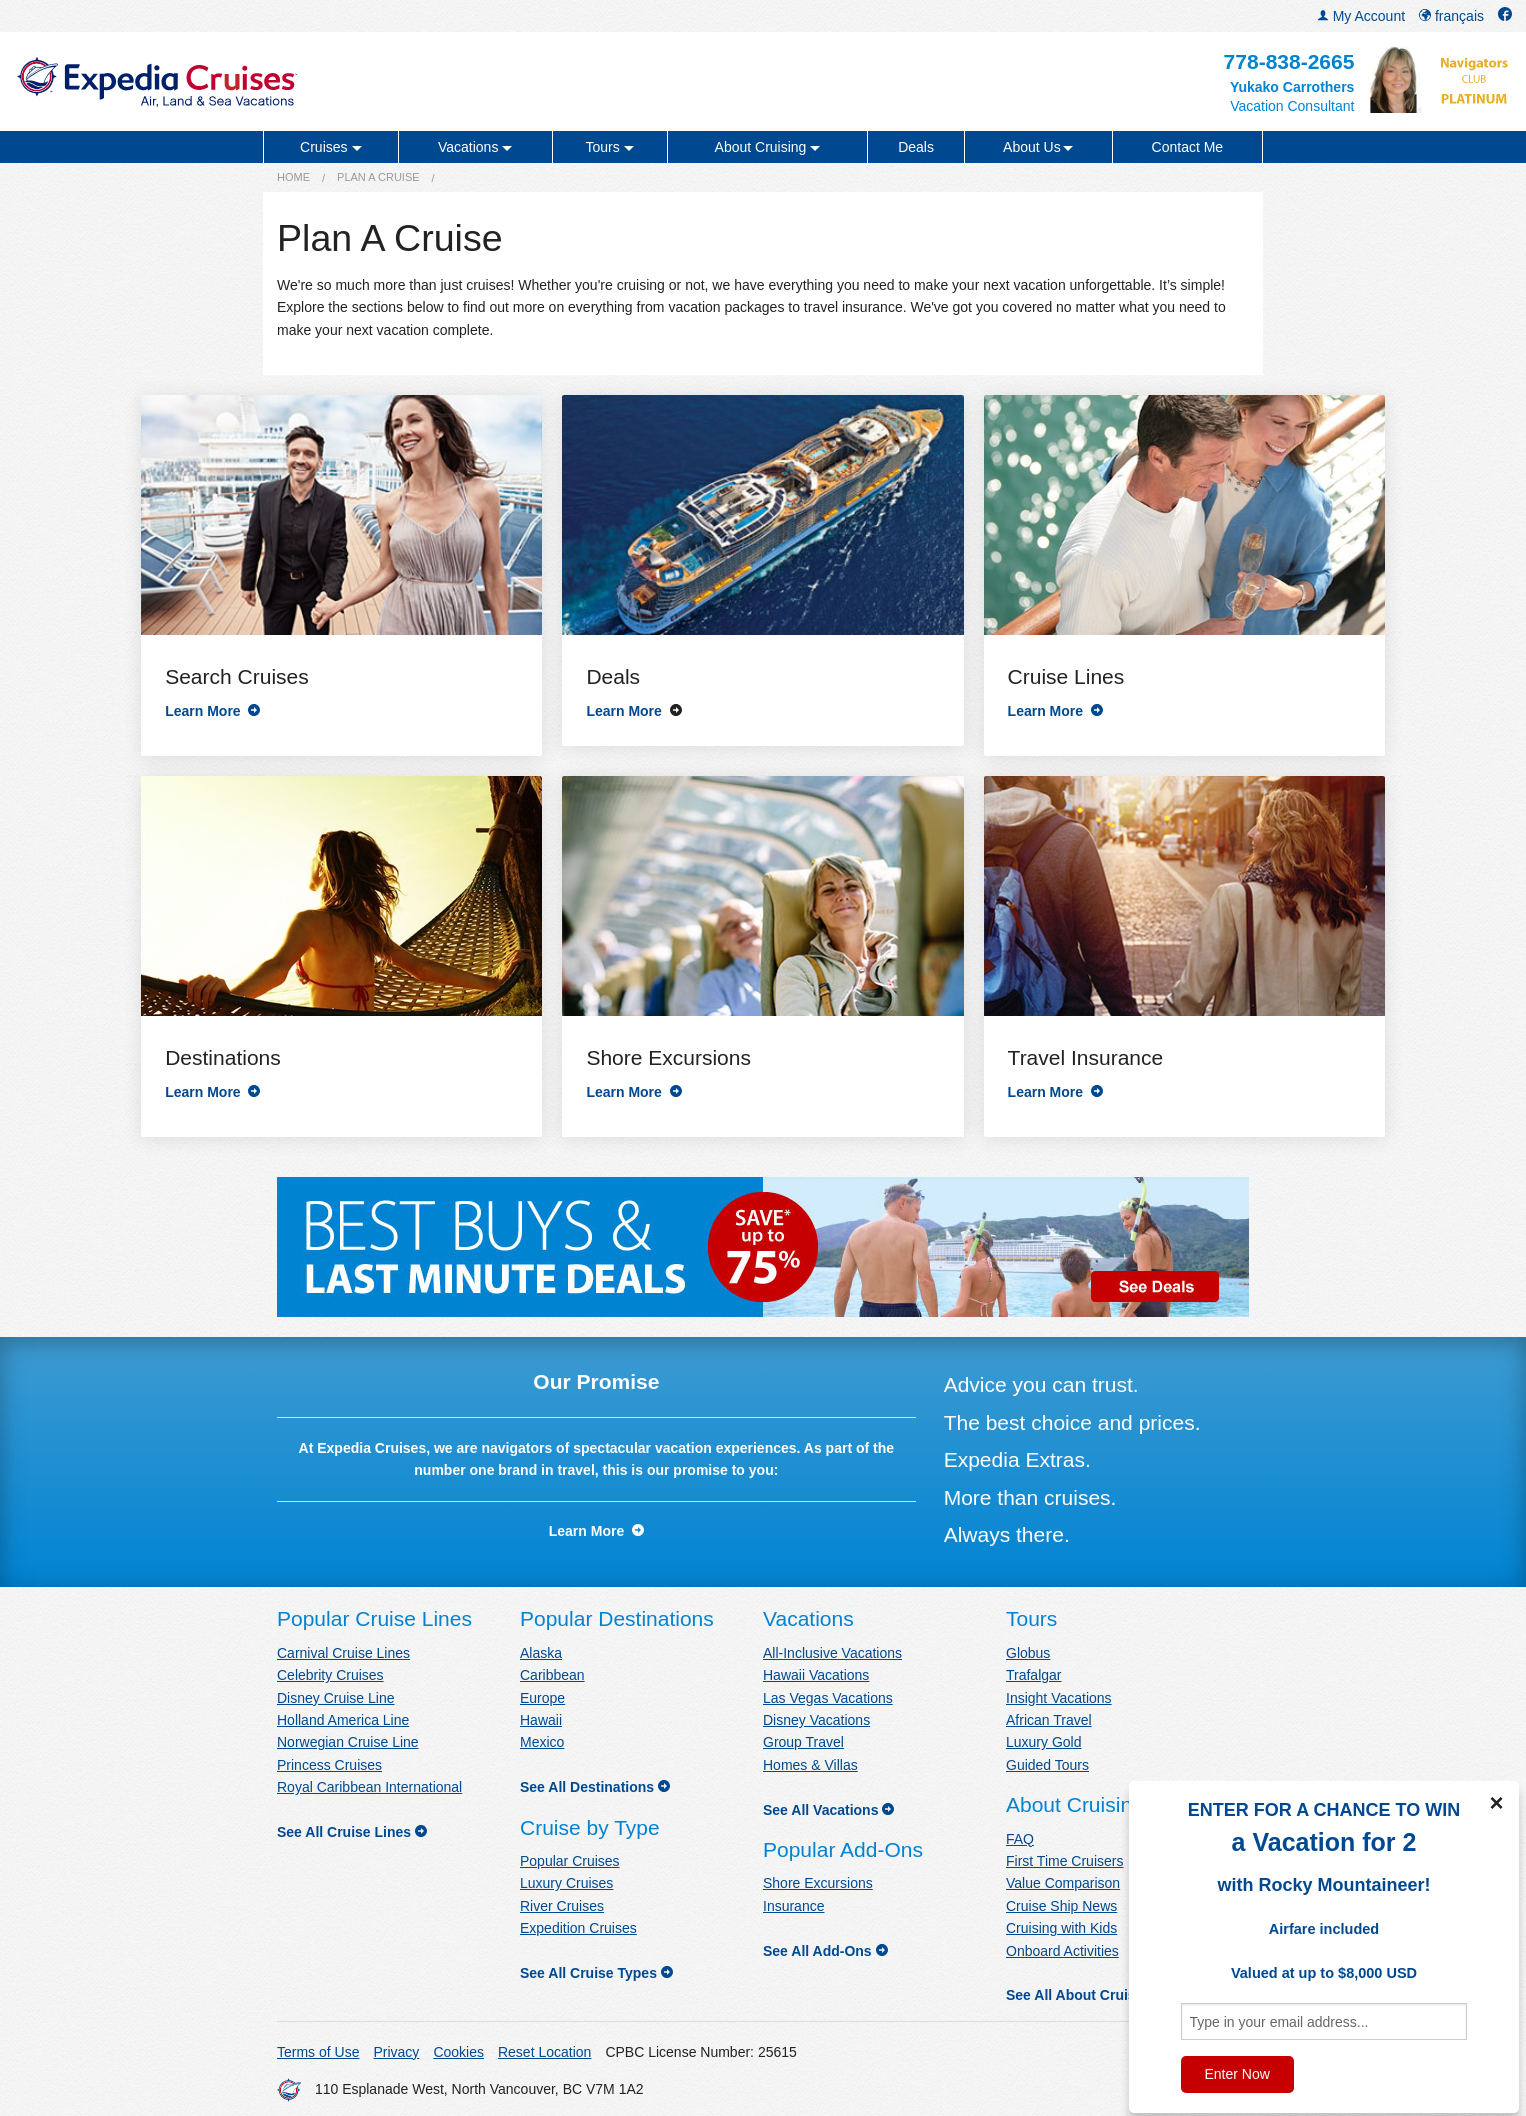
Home (293, 177)
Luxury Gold (1043, 1742)
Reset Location (544, 2052)
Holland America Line (343, 1720)
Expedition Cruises (578, 1928)
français (1451, 16)
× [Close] (1496, 1803)
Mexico (542, 1742)
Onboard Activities (1062, 1951)
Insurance (793, 1906)
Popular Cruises (570, 1861)
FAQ (1020, 1839)
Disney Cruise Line (336, 1698)
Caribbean (552, 1675)
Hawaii (541, 1720)
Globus (1028, 1653)
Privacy (396, 2052)
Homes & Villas (810, 1765)
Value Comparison (1063, 1883)
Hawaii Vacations (816, 1675)
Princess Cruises (329, 1765)
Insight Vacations (1059, 1698)
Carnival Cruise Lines (343, 1653)
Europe (542, 1698)
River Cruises (562, 1906)
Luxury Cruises (566, 1883)
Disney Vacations (816, 1720)
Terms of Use (318, 2052)
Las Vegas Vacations (828, 1698)
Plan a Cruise (378, 177)
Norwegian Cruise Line (348, 1742)
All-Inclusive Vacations (832, 1653)
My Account (1361, 16)
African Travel (1049, 1720)
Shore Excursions (818, 1883)
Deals (916, 147)
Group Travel (803, 1742)
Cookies (458, 2052)
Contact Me (1188, 147)
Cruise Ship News (1061, 1906)
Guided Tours (1047, 1765)
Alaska (541, 1653)
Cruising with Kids (1061, 1928)
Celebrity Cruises (330, 1675)
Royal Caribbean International (369, 1787)
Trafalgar (1034, 1675)
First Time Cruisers (1064, 1861)
